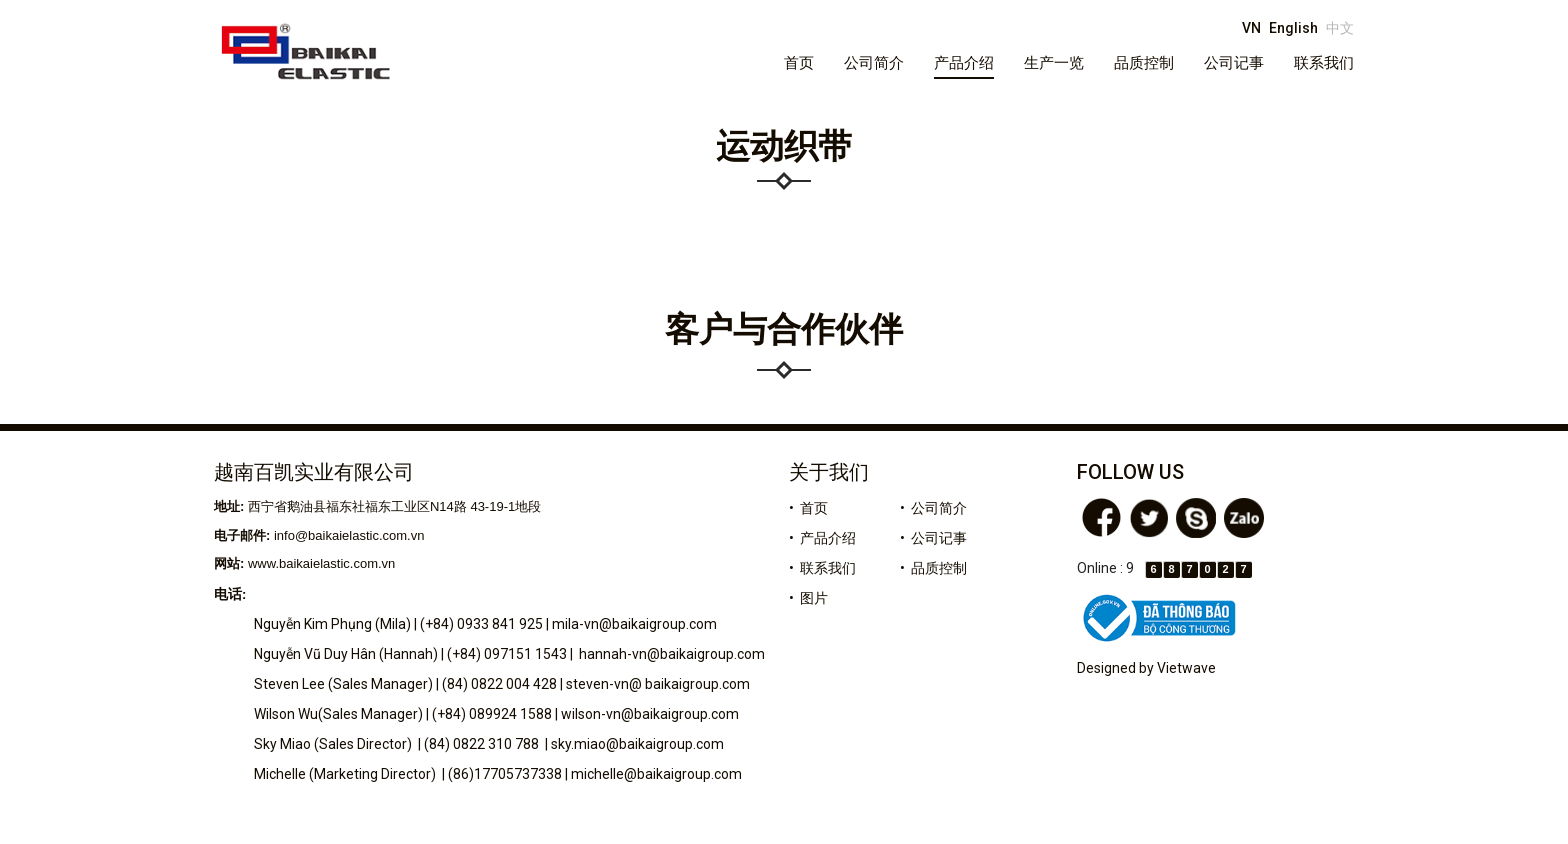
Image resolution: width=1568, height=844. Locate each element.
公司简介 (874, 63)
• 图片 (808, 598)
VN (1251, 28)
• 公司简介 (933, 508)
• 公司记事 (933, 538)
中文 (1340, 28)
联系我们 (1324, 63)
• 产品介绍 (822, 538)
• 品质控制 (933, 568)
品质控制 (1144, 63)
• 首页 (808, 508)
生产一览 (1054, 63)
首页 (799, 63)
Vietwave (1186, 668)
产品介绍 (964, 63)
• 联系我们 (822, 568)
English (1293, 28)
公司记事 (1234, 63)
